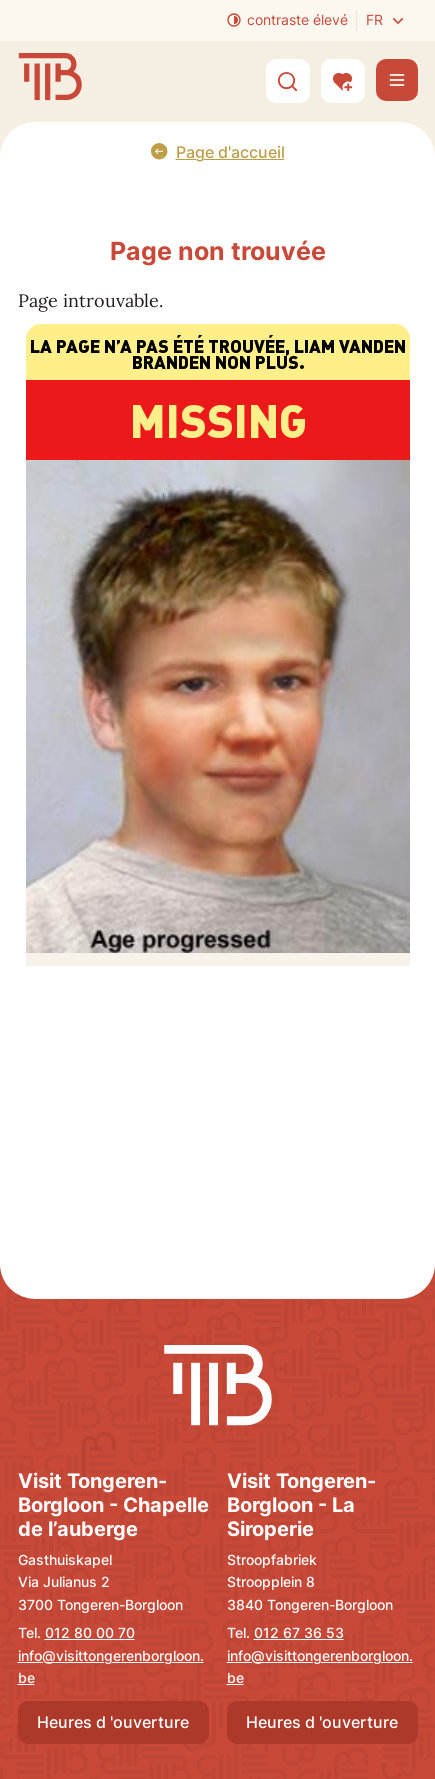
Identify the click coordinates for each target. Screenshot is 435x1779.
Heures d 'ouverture (113, 1722)
